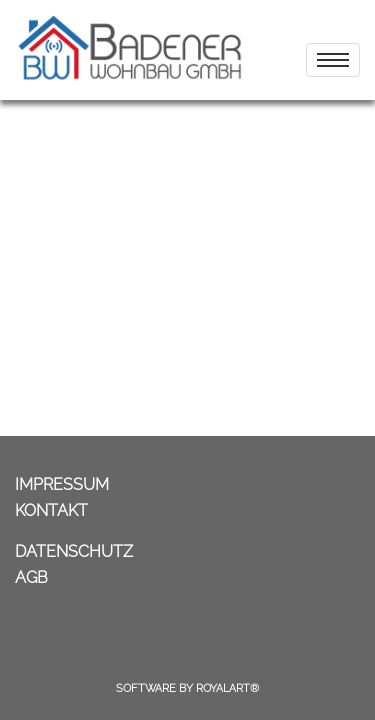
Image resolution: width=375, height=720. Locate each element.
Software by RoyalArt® (187, 688)
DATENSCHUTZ (74, 551)
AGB (31, 577)
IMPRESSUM (62, 484)
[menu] (333, 60)
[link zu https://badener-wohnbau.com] (130, 50)
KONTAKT (51, 510)
